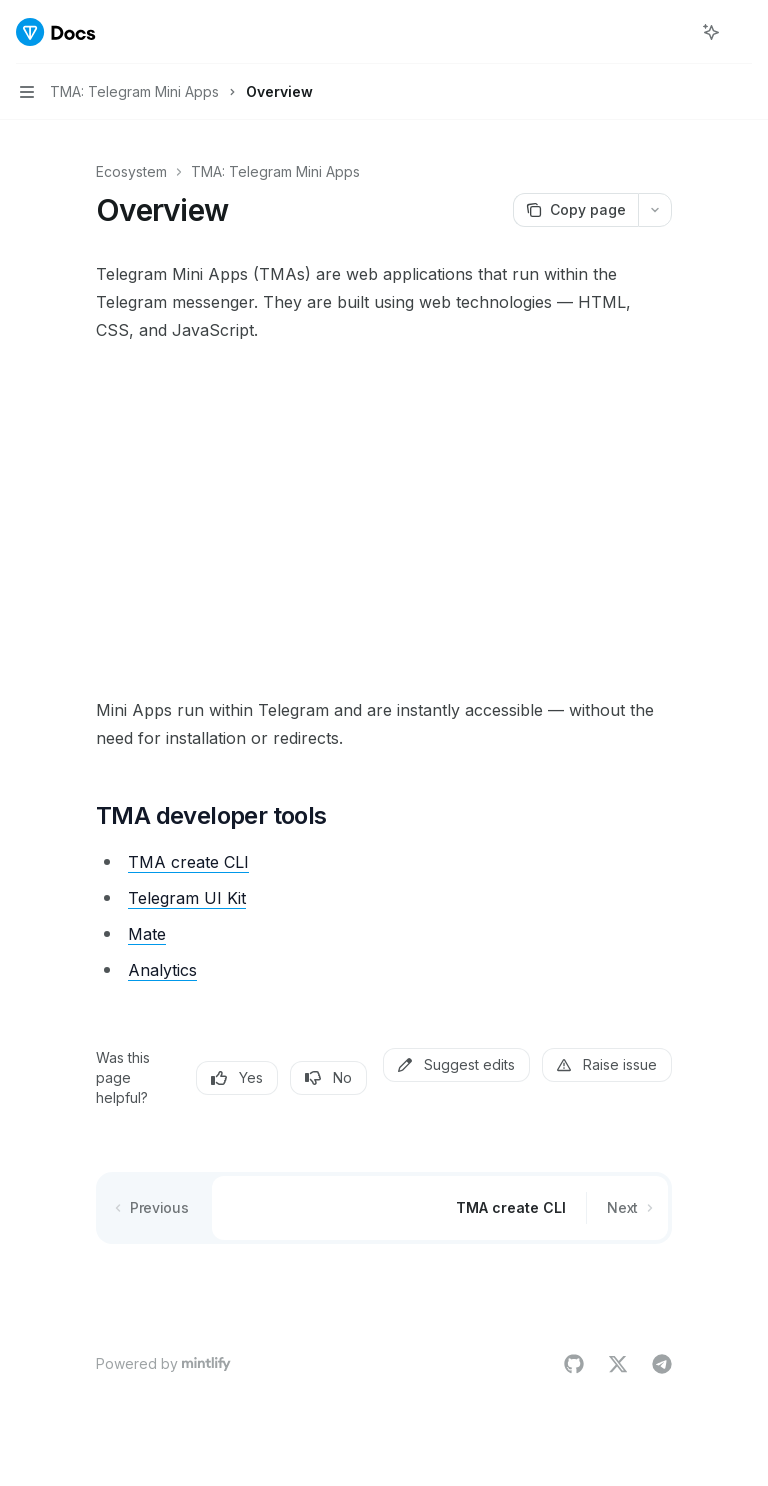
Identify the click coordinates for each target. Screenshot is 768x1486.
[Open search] (674, 32)
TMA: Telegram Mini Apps (275, 171)
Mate (147, 934)
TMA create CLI (188, 862)
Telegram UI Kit (187, 898)
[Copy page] (575, 210)
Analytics (162, 970)
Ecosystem (131, 171)
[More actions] (742, 32)
